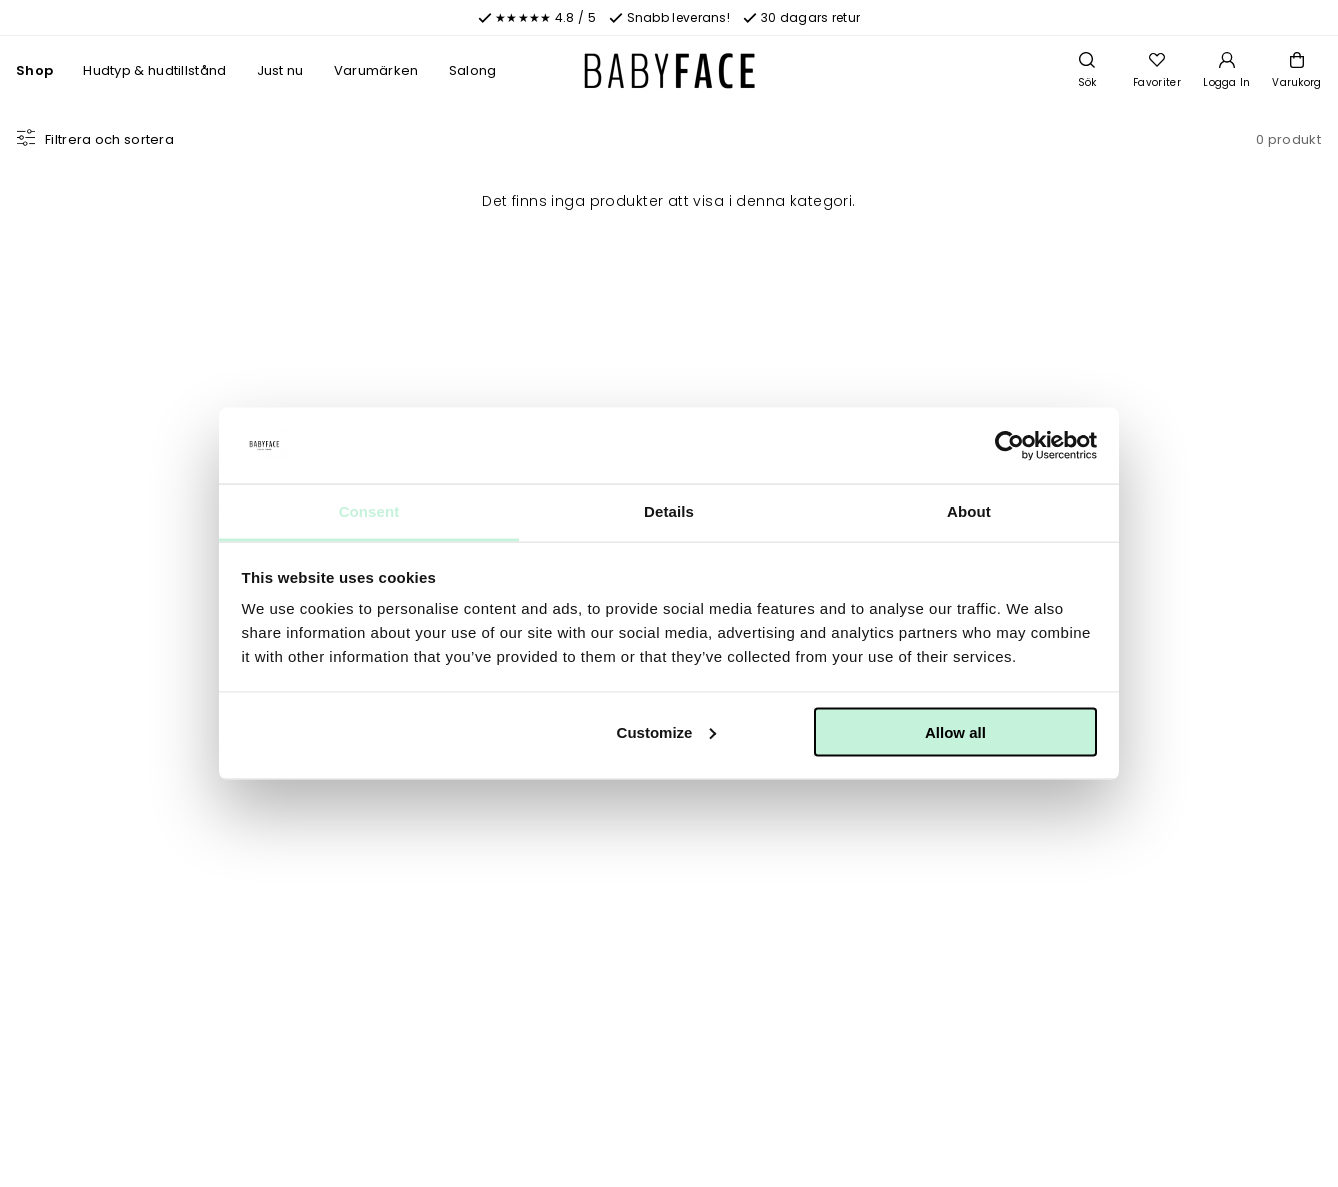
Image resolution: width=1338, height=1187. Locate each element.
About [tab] (969, 511)
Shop (34, 70)
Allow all (955, 731)
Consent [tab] (369, 511)
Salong (473, 70)
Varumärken (376, 70)
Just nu (280, 70)
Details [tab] (669, 511)
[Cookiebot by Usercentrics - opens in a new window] (1009, 446)
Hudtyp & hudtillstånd (154, 70)
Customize (667, 731)
